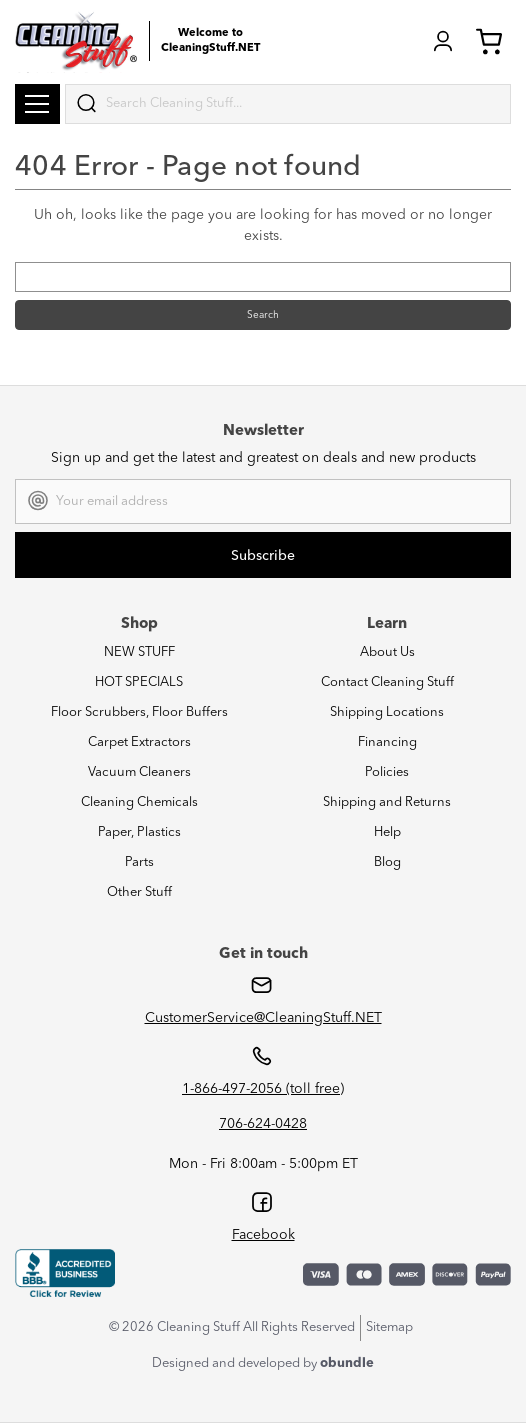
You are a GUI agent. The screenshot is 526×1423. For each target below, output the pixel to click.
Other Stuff (139, 892)
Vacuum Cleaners (139, 772)
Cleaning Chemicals (139, 802)
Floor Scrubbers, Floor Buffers (139, 712)
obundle (347, 1363)
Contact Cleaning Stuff (387, 682)
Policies (387, 772)
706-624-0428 (263, 1124)
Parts (139, 862)
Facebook (263, 1235)
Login (443, 41)
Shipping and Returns (387, 802)
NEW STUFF (139, 652)
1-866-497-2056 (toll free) (263, 1089)
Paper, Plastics (139, 832)
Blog (387, 862)
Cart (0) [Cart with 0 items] (489, 41)
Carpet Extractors (139, 742)
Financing (387, 742)
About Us (387, 652)
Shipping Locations (387, 712)
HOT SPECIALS (139, 682)
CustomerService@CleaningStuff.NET (263, 1018)
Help (387, 832)
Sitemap (389, 1327)
